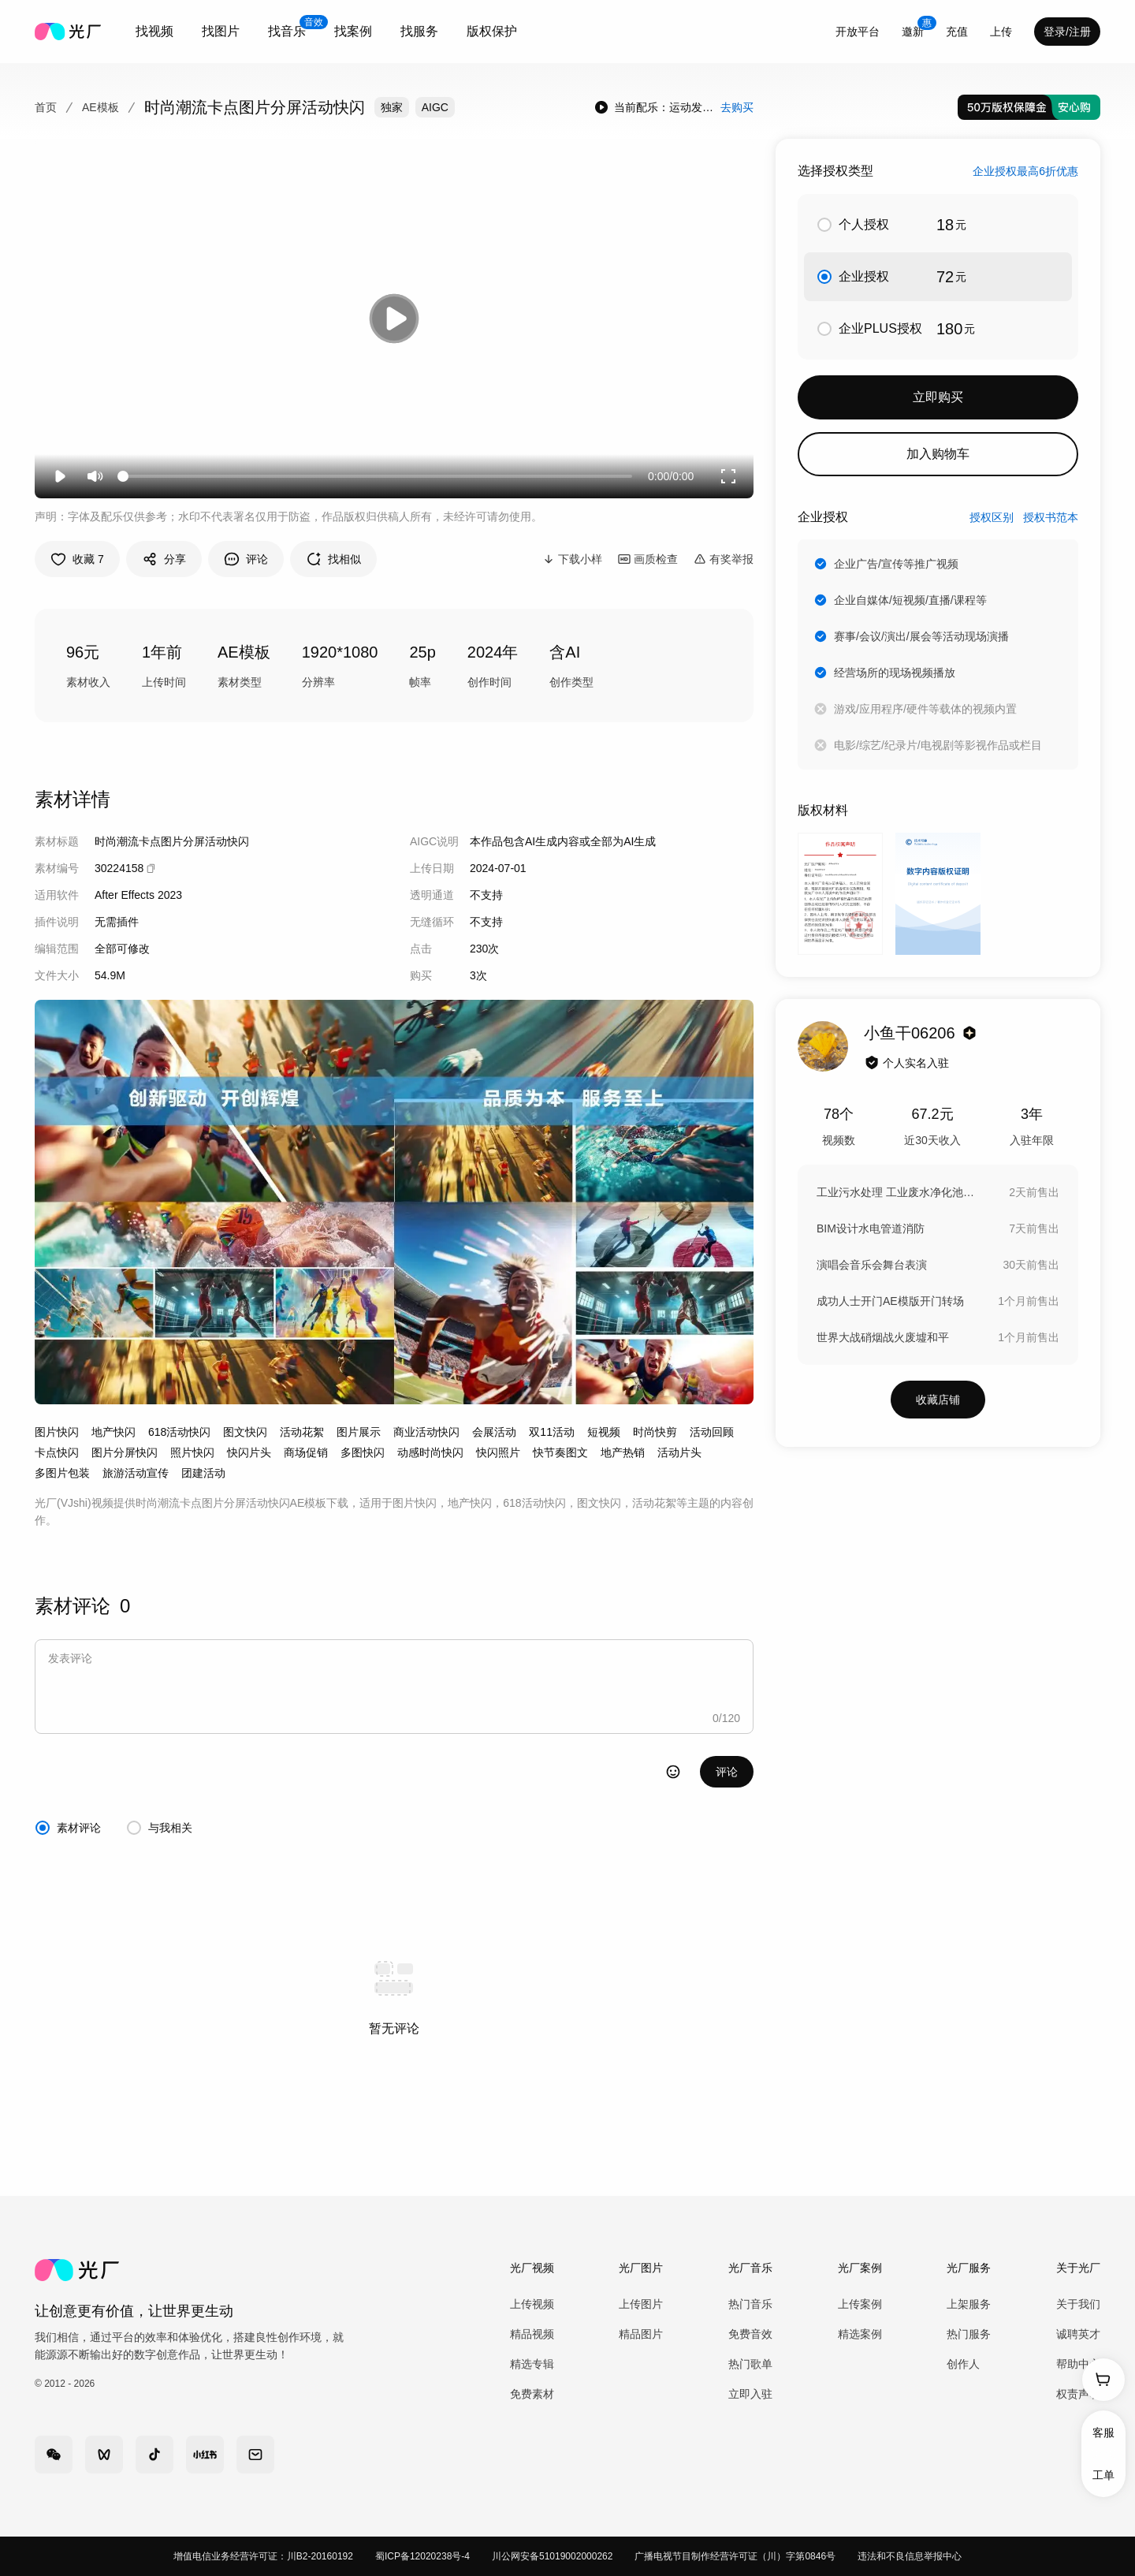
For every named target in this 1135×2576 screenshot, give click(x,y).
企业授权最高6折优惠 (1025, 171)
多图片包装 (62, 1473)
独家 (392, 107)
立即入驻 (750, 2394)
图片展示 (359, 1432)
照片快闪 (192, 1452)
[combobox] (154, 31)
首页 (46, 107)
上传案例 (860, 2304)
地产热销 (623, 1452)
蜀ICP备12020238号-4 (422, 2556)
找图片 (221, 31)
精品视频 (532, 2334)
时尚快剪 (655, 1432)
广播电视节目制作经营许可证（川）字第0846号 (734, 2556)
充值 (957, 31)
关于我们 (1078, 2304)
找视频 (154, 31)
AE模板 (100, 107)
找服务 (419, 31)
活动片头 (679, 1452)
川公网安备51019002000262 (552, 2556)
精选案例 (860, 2334)
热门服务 (969, 2334)
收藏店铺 (938, 1399)
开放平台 (857, 31)
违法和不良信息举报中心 (910, 2556)
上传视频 (532, 2304)
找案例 (353, 31)
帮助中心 (1078, 2364)
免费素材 (532, 2394)
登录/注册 (1067, 31)
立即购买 (938, 397)
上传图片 (641, 2304)
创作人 (963, 2364)
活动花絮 (302, 1432)
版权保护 (492, 31)
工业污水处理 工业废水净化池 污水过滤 (895, 1192)
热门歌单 (750, 2364)
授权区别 (991, 517)
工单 (1103, 2475)
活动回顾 (712, 1432)
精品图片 (641, 2334)
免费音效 (750, 2334)
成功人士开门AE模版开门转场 (890, 1301)
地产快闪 (113, 1432)
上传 (1001, 31)
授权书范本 (1050, 517)
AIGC (435, 107)
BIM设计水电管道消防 (871, 1228)
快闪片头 (249, 1452)
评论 (727, 1771)
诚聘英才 (1078, 2334)
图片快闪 (57, 1432)
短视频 (603, 1432)
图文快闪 (245, 1432)
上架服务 (969, 2304)
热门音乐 (750, 2304)
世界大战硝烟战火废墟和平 (883, 1337)
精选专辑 (532, 2364)
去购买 (737, 107)
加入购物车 (937, 453)
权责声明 (1078, 2394)
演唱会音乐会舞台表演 (872, 1264)
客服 (1103, 2432)
